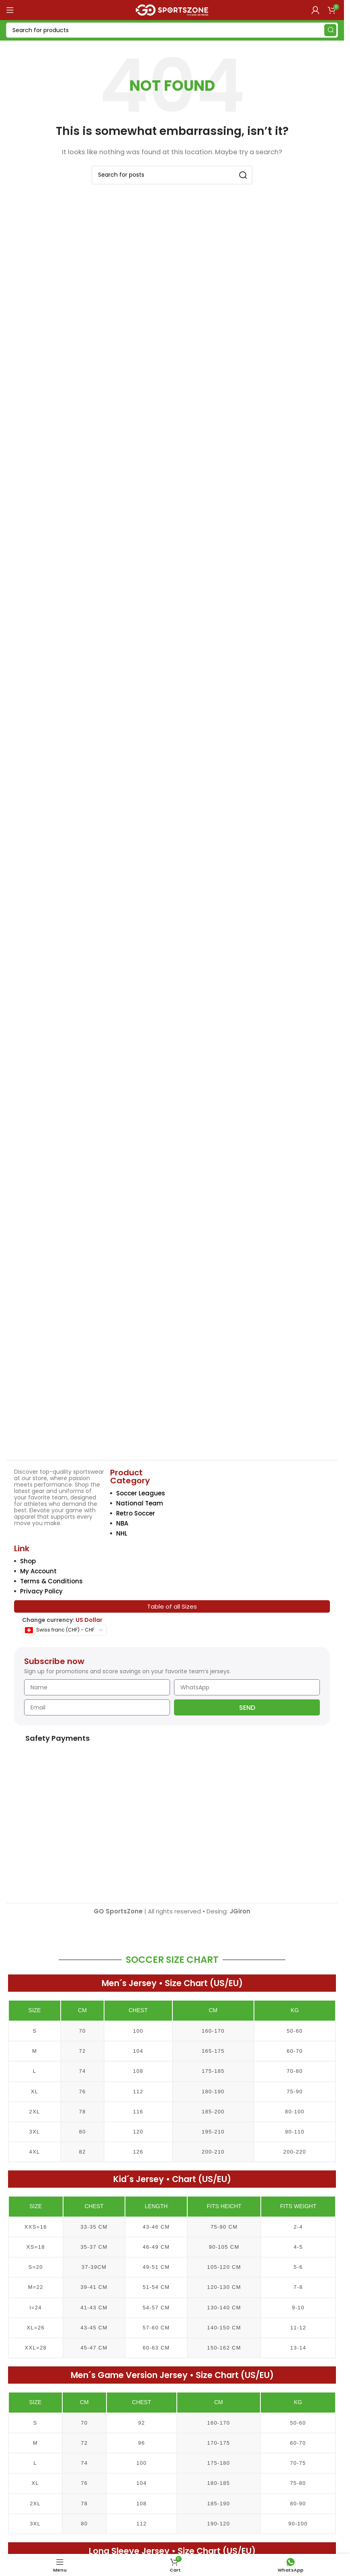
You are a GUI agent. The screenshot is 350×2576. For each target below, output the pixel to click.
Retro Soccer (135, 1513)
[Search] (172, 30)
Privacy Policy (41, 1591)
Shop (28, 1561)
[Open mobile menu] (10, 10)
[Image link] (61, 1395)
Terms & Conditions (51, 1581)
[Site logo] (172, 9)
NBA (122, 1523)
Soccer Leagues (140, 1493)
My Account (38, 1571)
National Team (139, 1503)
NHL (121, 1533)
